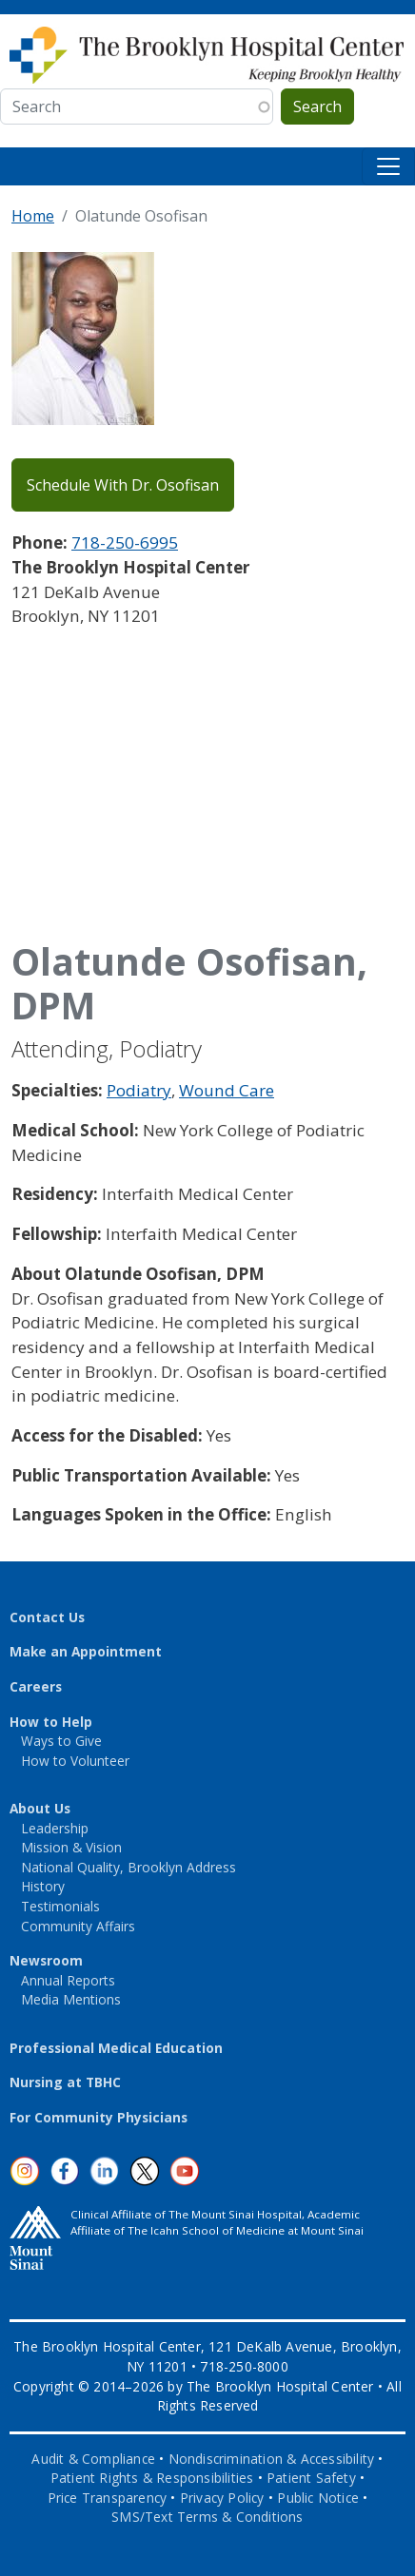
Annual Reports (68, 1980)
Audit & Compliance (93, 2459)
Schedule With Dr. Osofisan (123, 485)
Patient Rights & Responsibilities (152, 2478)
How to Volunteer (75, 1761)
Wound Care (226, 1090)
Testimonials (60, 1906)
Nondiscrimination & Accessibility (271, 2459)
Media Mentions (71, 1999)
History (43, 1886)
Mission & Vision (71, 1847)
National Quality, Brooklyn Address (128, 1867)
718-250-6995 (124, 542)
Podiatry (139, 1090)
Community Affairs (78, 1926)
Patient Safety (311, 2478)
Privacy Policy (222, 2498)
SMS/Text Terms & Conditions (207, 2517)
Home (32, 215)
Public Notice (318, 2498)
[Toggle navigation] (388, 166)
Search (317, 106)
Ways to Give (61, 1741)
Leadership (55, 1828)
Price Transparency (108, 2498)
